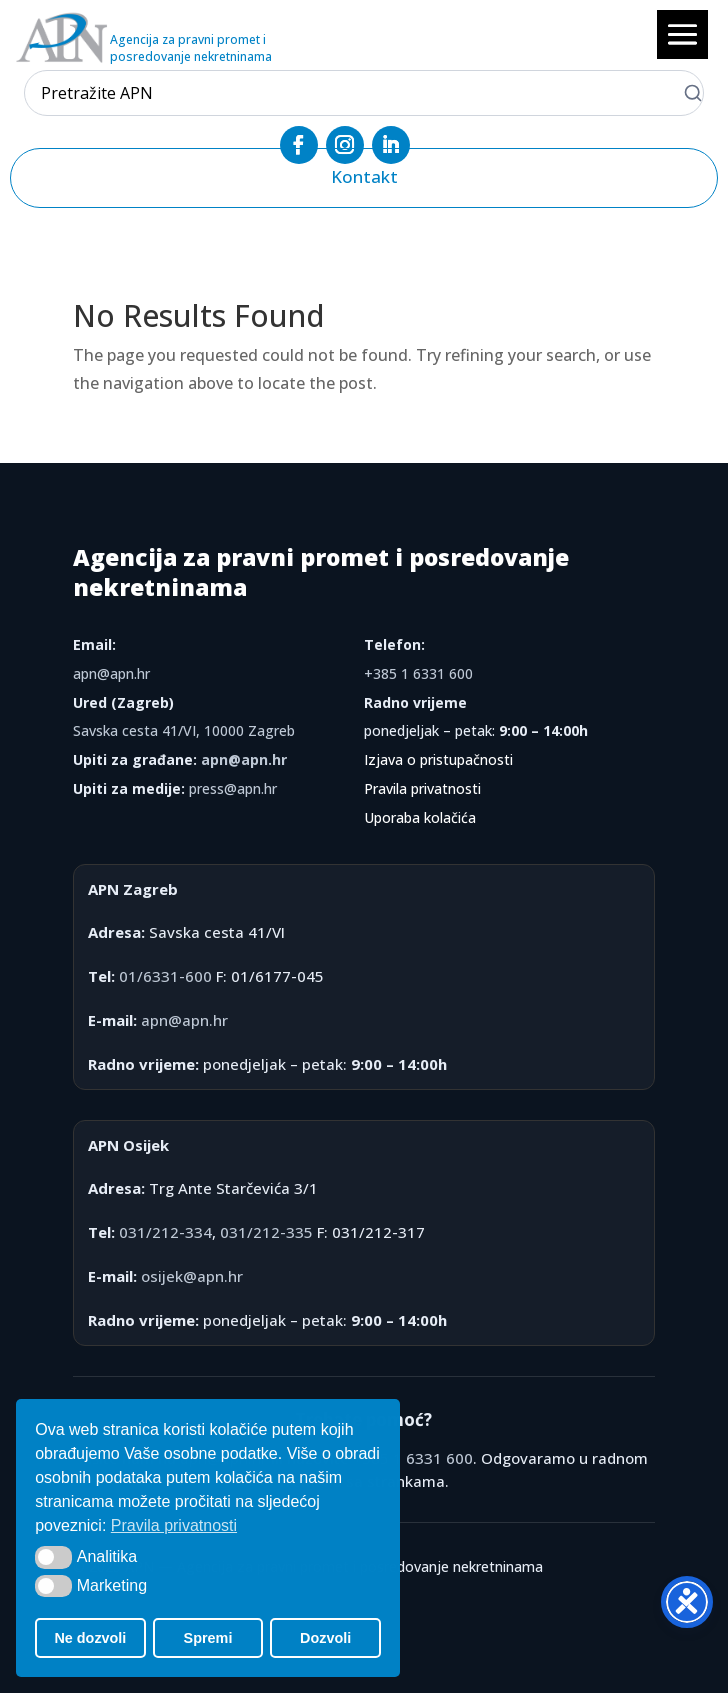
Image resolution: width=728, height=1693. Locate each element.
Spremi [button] (208, 1638)
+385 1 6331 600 (418, 673)
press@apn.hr (233, 788)
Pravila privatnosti (422, 788)
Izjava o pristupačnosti (438, 759)
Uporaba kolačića (420, 817)
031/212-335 (266, 1232)
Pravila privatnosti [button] (174, 1525)
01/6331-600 (165, 976)
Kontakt (364, 176)
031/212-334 (165, 1232)
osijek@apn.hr (192, 1276)
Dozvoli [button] (325, 1638)
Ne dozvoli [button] (90, 1638)
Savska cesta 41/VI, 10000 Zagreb (184, 730)
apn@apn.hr (111, 673)
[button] (53, 1557)
